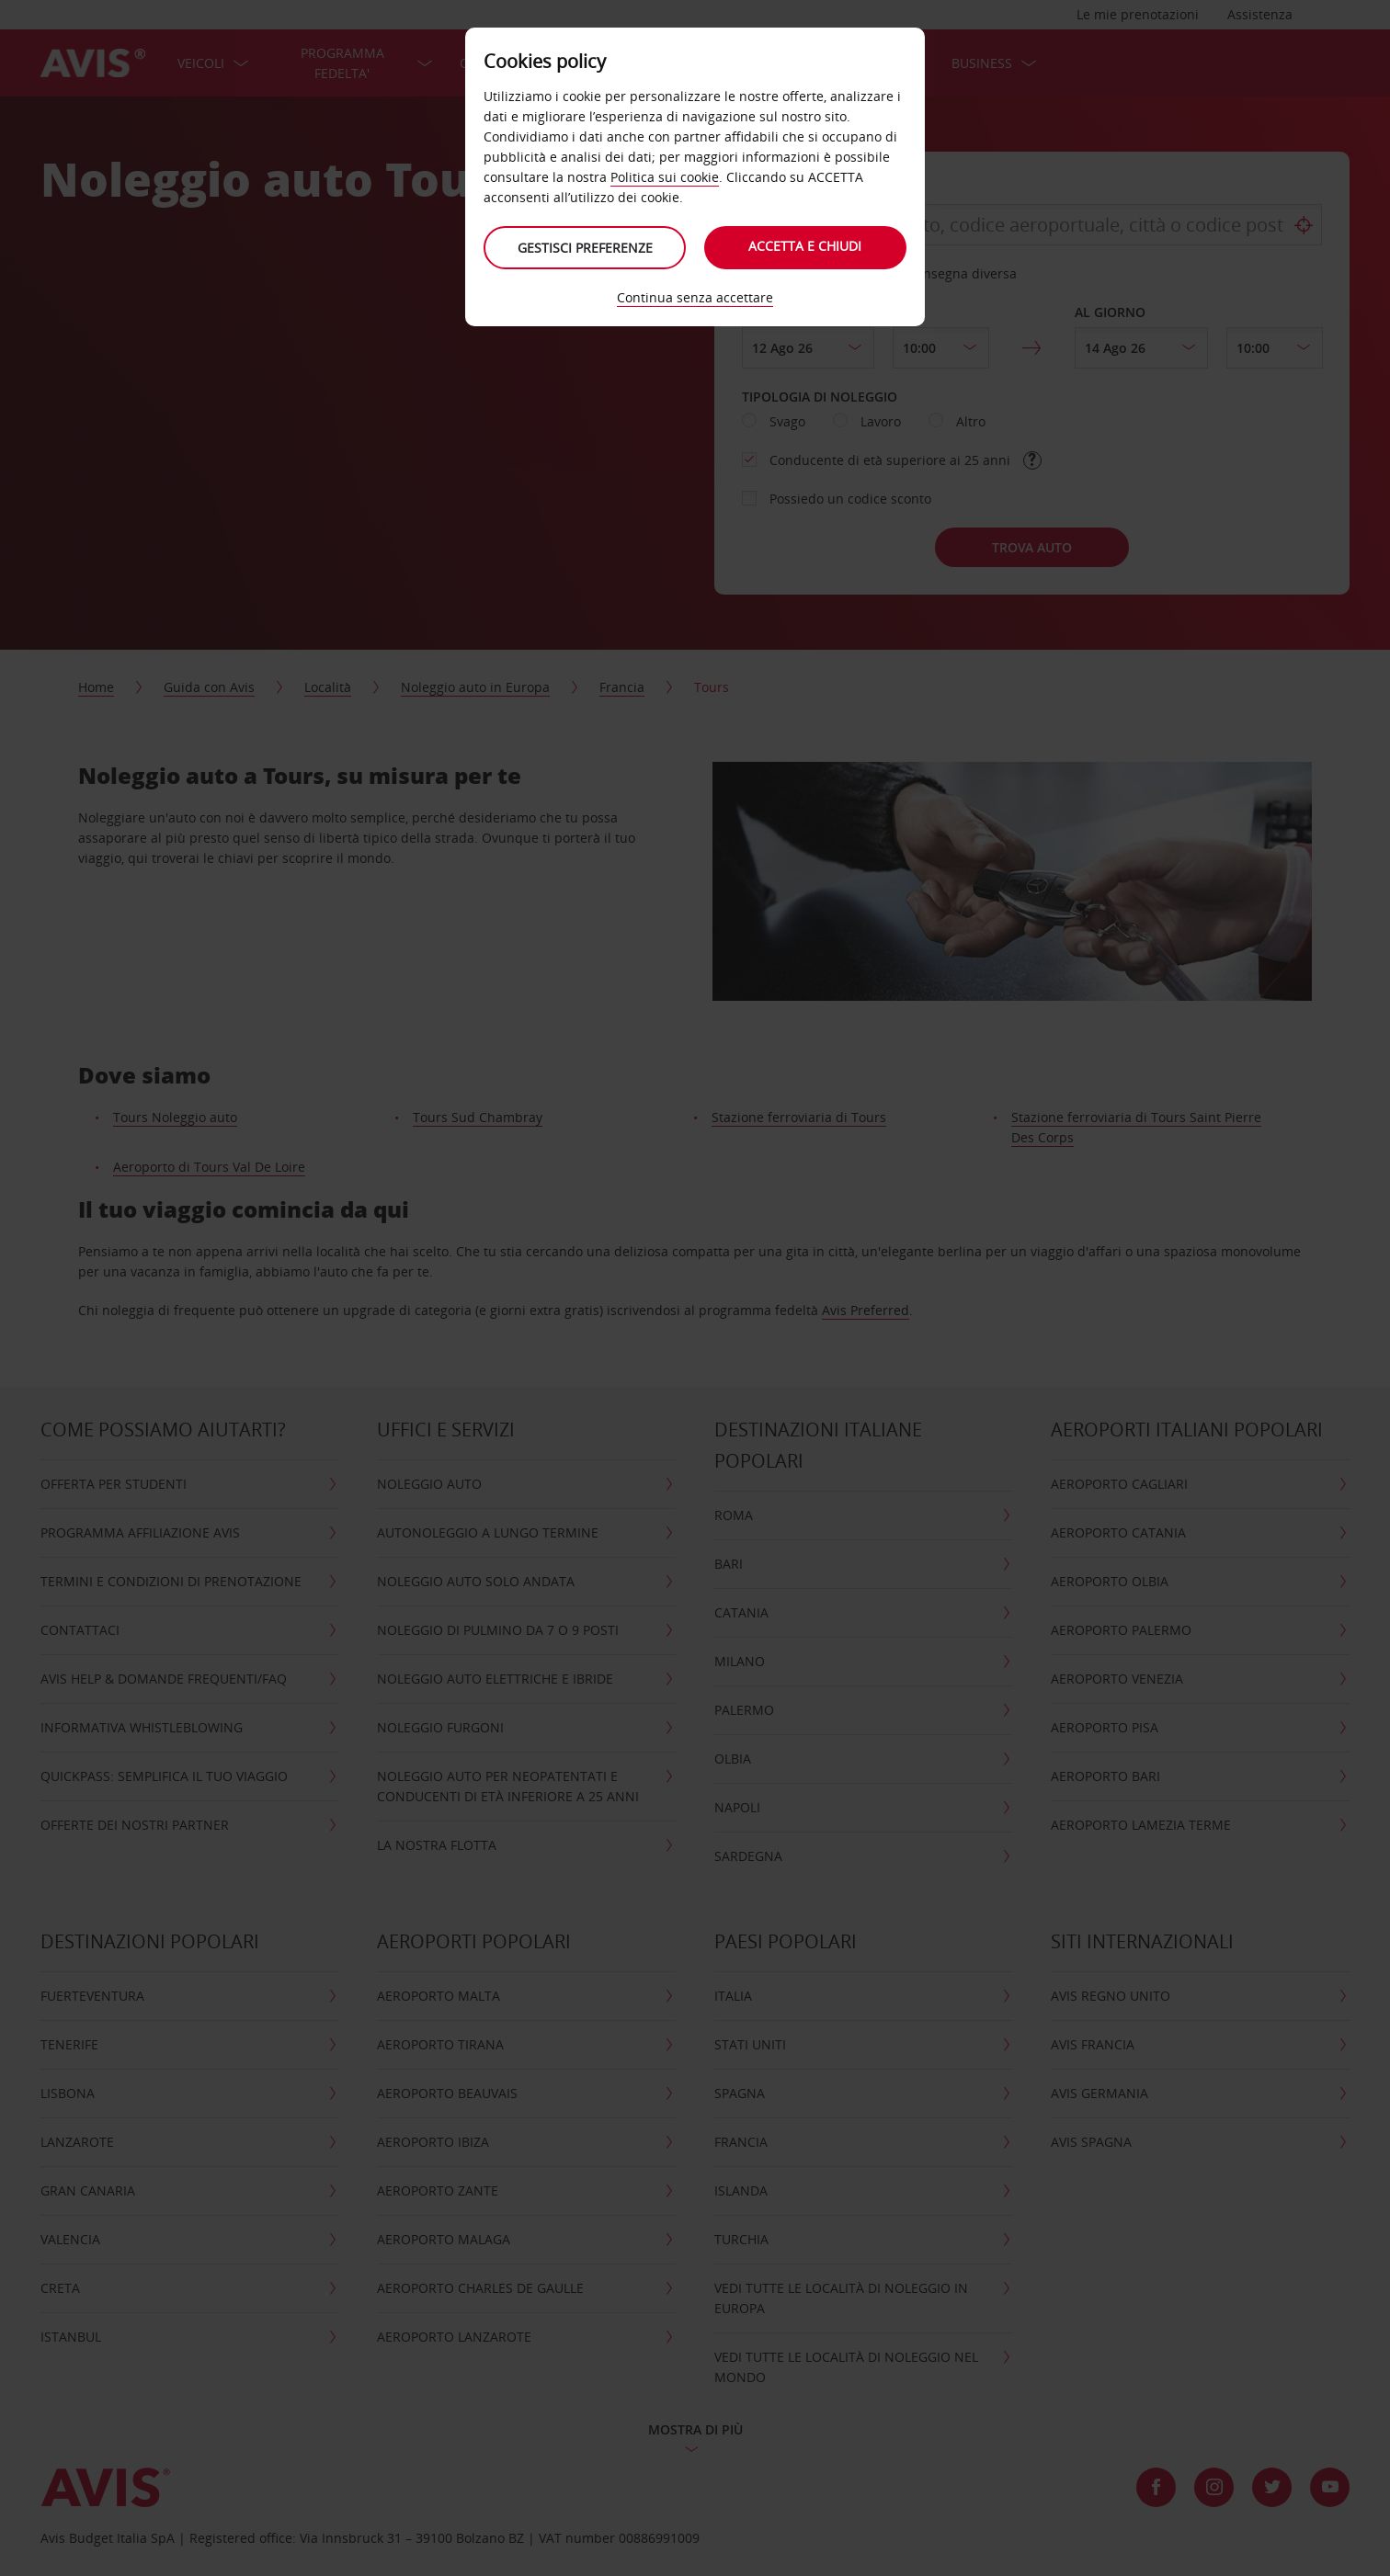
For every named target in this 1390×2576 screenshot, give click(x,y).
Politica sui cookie (664, 177)
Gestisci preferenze (585, 247)
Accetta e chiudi (805, 246)
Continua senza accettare (695, 297)
